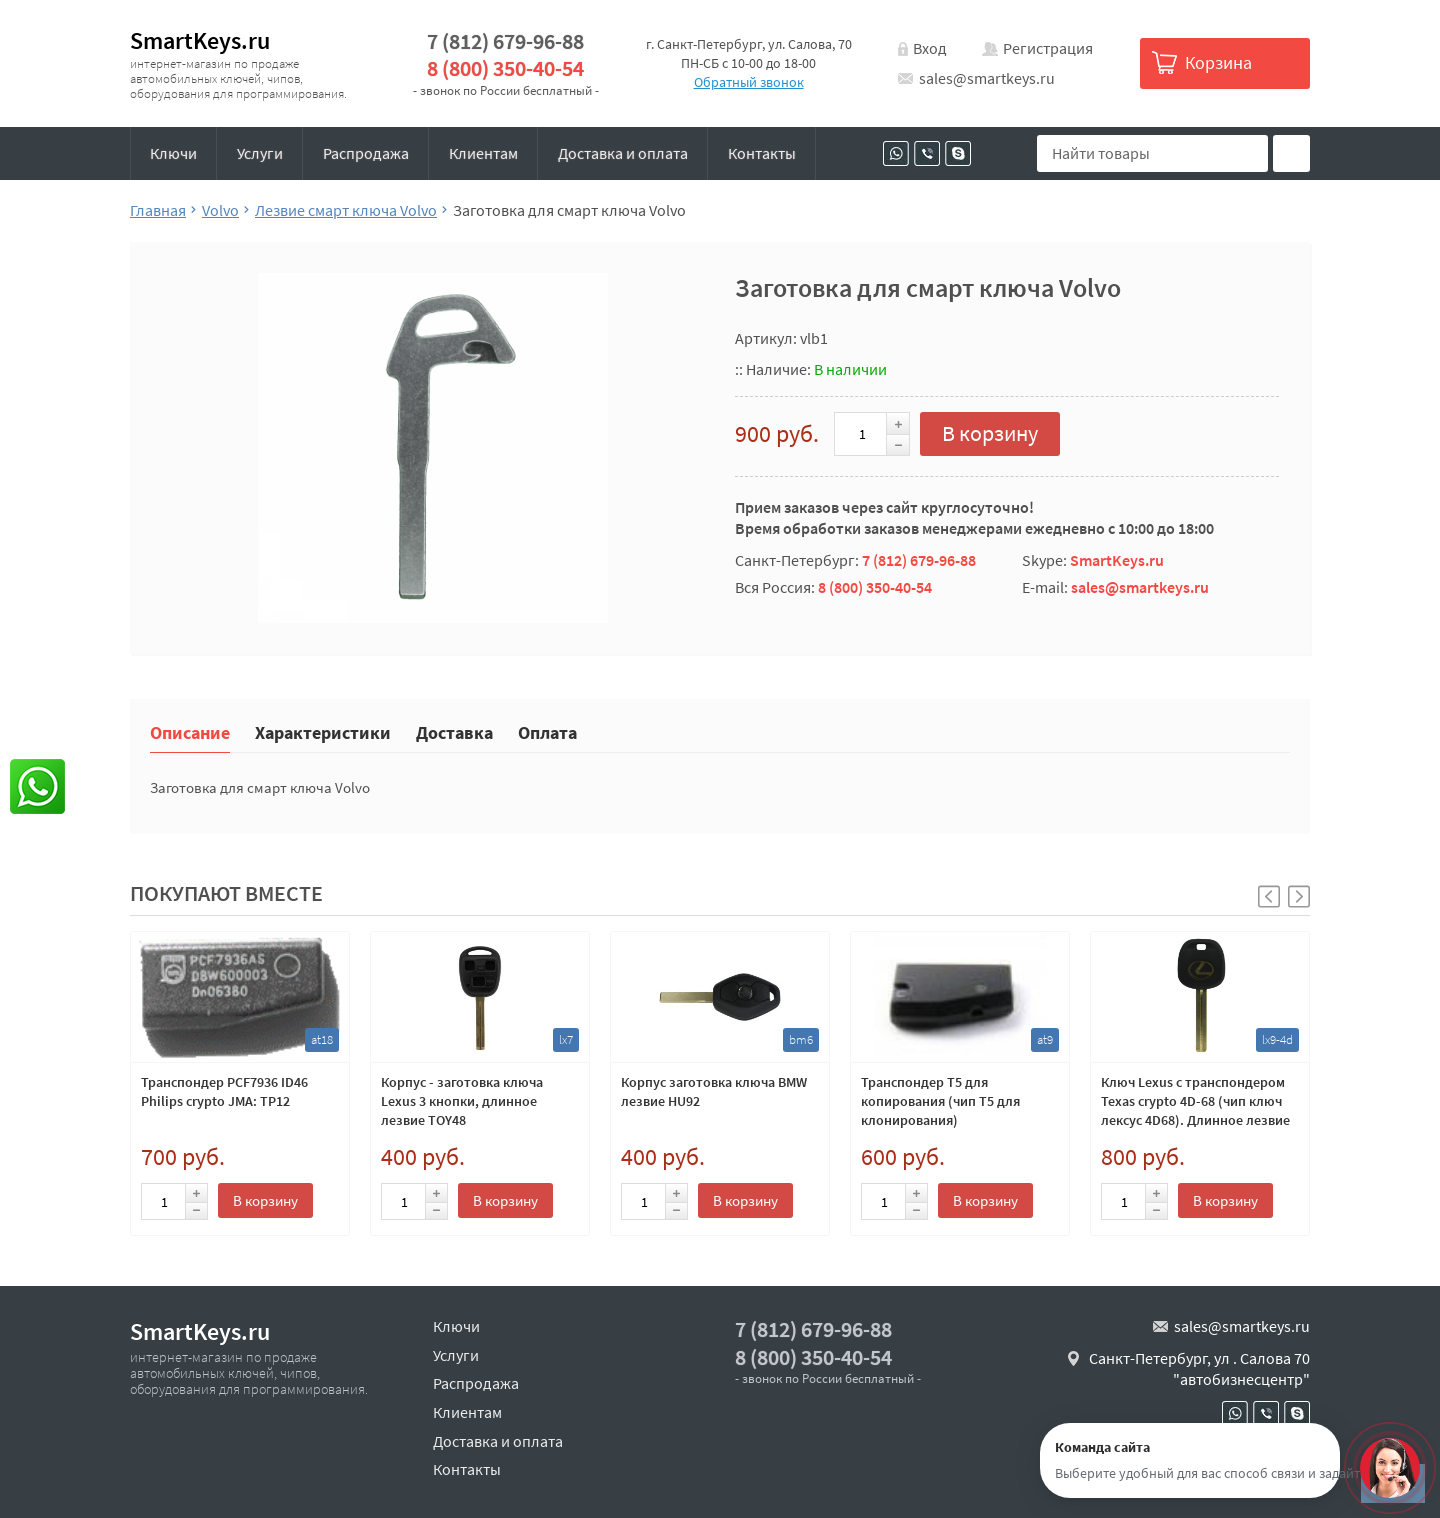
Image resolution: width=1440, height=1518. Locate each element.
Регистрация (1048, 48)
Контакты (762, 153)
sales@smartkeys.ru (987, 78)
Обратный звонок (749, 82)
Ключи (173, 153)
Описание (190, 731)
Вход (930, 48)
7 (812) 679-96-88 (505, 41)
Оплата (547, 731)
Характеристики (323, 731)
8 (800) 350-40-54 (505, 68)
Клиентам (483, 153)
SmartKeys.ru (200, 40)
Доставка (454, 731)
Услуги (260, 153)
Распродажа (366, 153)
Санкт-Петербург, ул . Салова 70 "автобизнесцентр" (1199, 1369)
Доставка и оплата (623, 153)
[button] (1299, 896)
